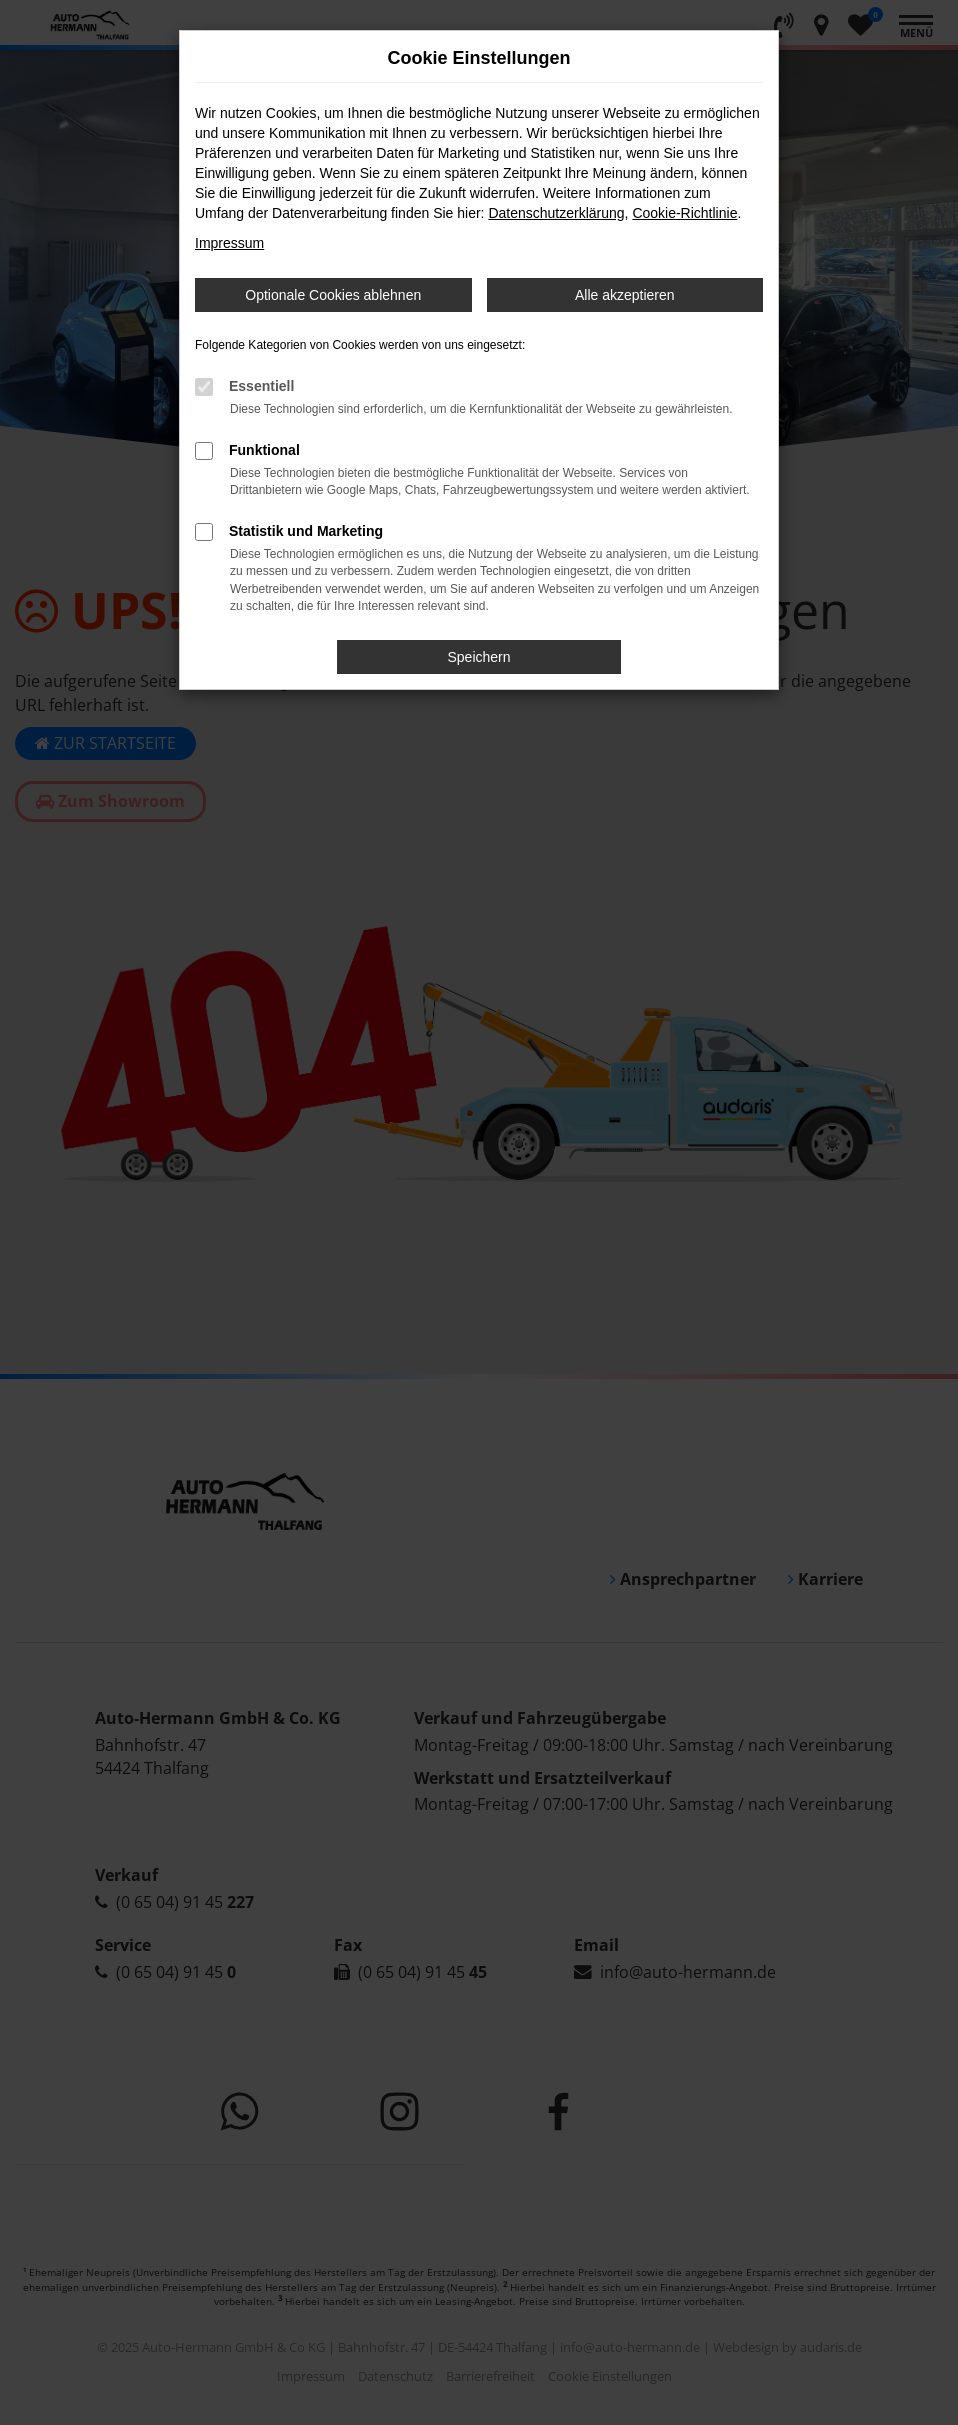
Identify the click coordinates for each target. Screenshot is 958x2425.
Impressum (229, 243)
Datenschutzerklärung (556, 213)
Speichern (478, 657)
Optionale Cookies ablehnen (333, 295)
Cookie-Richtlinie (684, 213)
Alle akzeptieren (625, 295)
